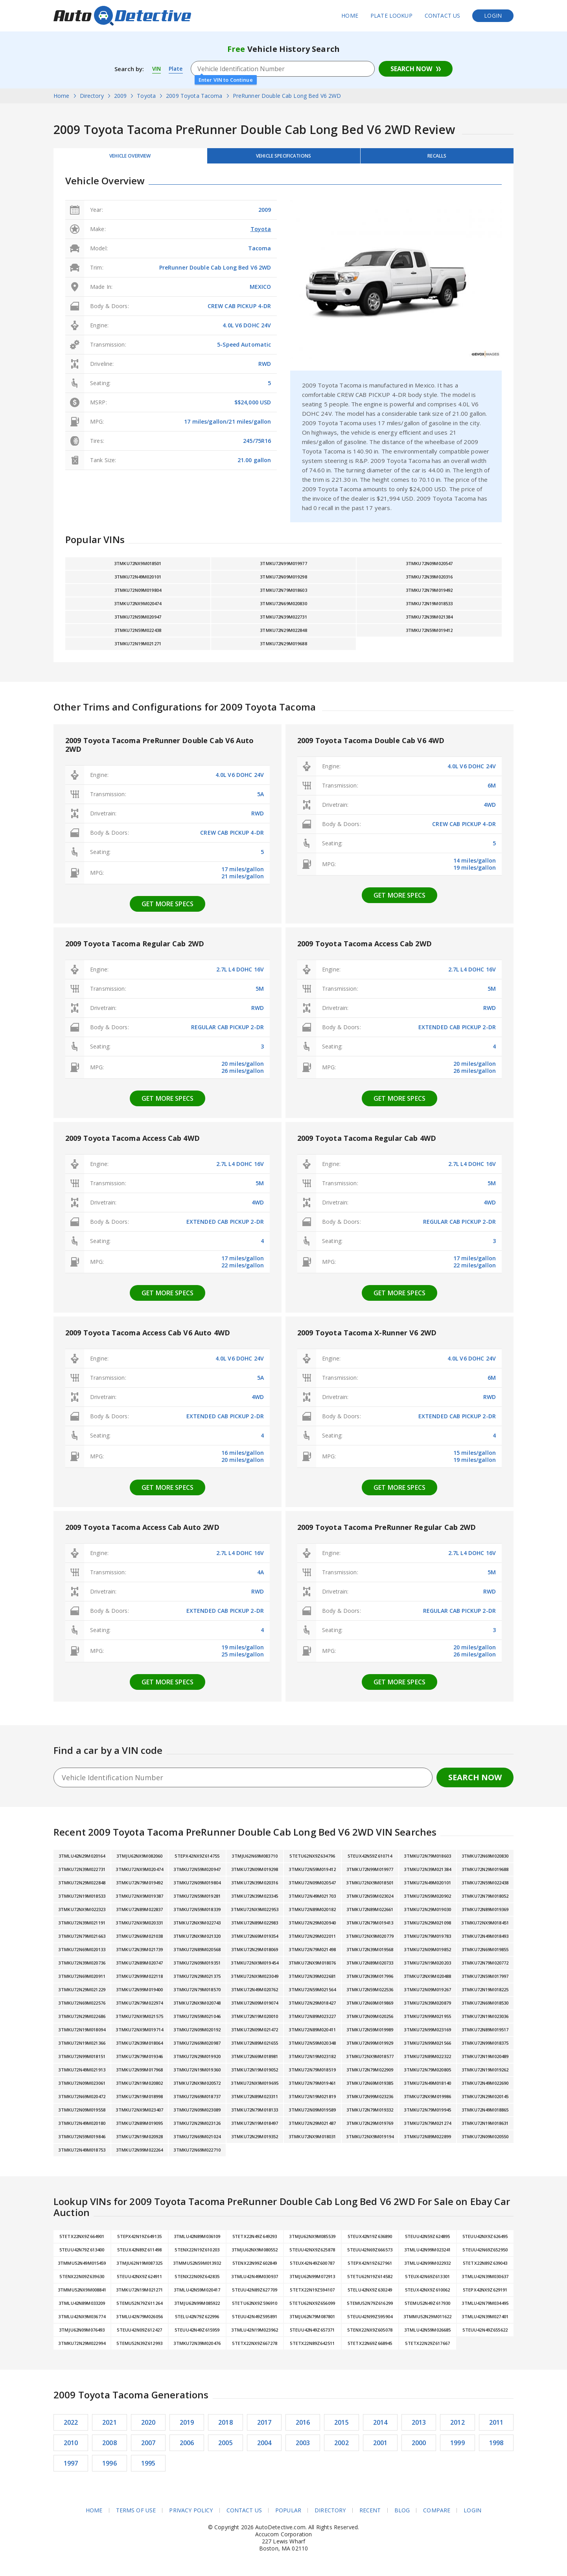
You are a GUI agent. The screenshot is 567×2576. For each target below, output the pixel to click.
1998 (496, 2447)
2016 (303, 2426)
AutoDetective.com (122, 16)
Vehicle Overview (130, 158)
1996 (109, 2467)
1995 (148, 2467)
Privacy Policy (191, 2514)
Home (349, 15)
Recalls (436, 158)
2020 (148, 2426)
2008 (109, 2447)
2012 (457, 2426)
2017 (264, 2426)
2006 (187, 2447)
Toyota (260, 233)
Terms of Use (136, 2514)
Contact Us (442, 15)
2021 (109, 2426)
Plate (177, 69)
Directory (330, 2514)
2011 (496, 2426)
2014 (380, 2426)
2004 (264, 2447)
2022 (71, 2426)
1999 (457, 2447)
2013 (419, 2426)
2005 (225, 2447)
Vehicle (283, 158)
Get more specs (167, 908)
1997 (71, 2467)
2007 (148, 2447)
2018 (225, 2426)
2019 (187, 2426)
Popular (288, 2514)
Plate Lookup (391, 15)
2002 (341, 2447)
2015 (341, 2426)
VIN (157, 69)
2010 (71, 2447)
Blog (402, 2514)
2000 (419, 2447)
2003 (303, 2447)
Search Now (411, 68)
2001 (380, 2447)
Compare (437, 2514)
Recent (370, 2514)
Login (493, 15)
